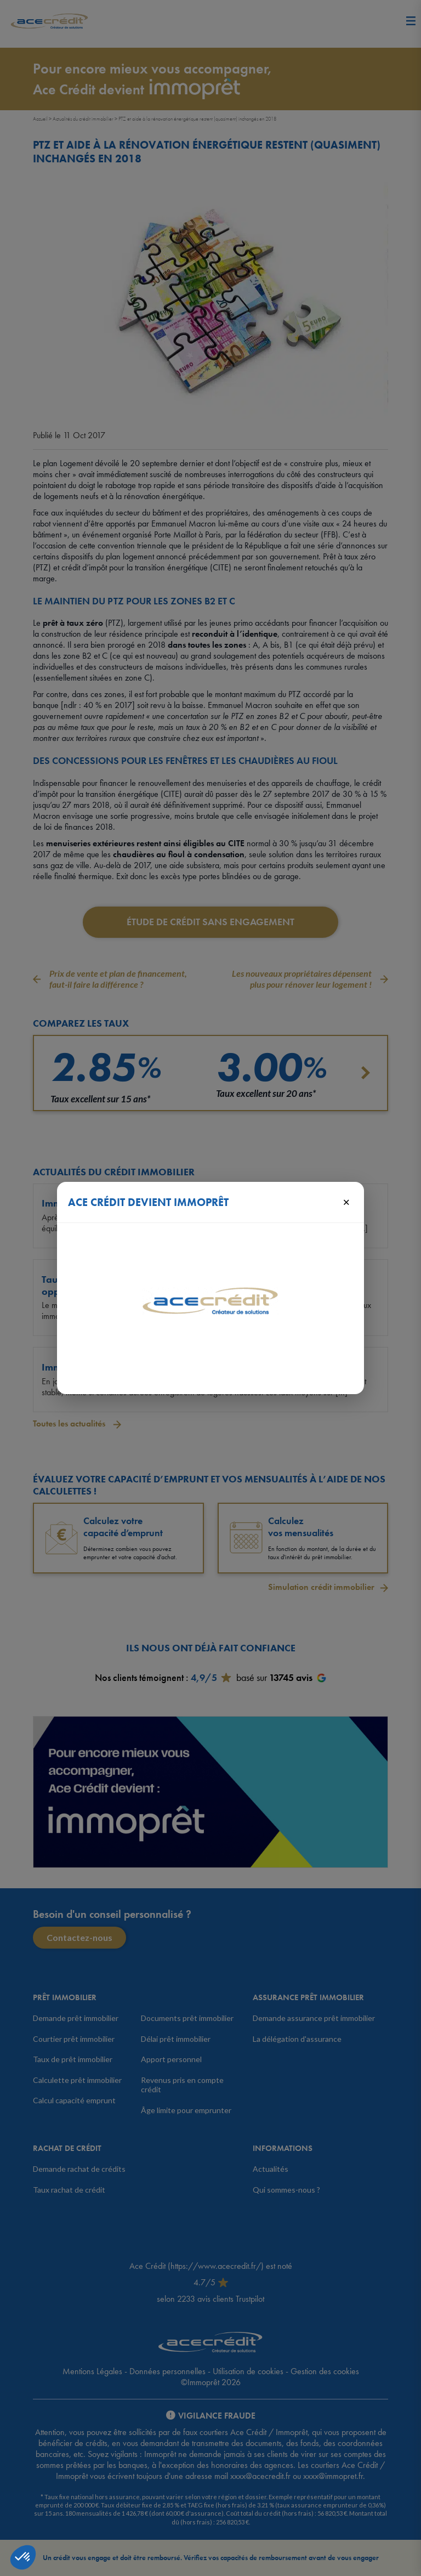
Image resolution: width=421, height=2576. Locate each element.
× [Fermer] (346, 1201)
